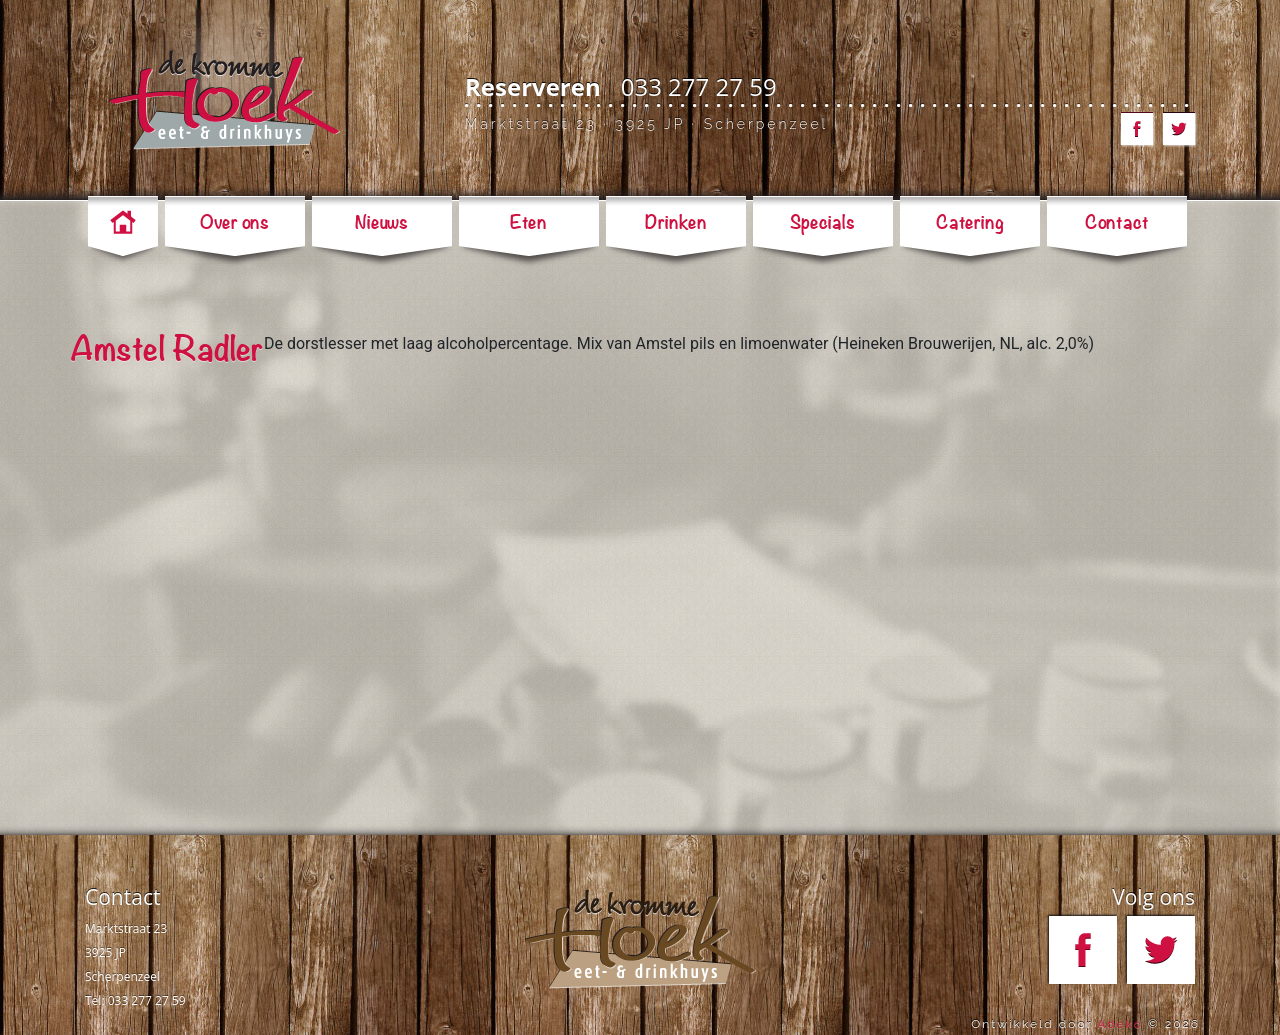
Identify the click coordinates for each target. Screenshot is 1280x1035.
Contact (122, 897)
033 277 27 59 (699, 86)
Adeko (1120, 1024)
